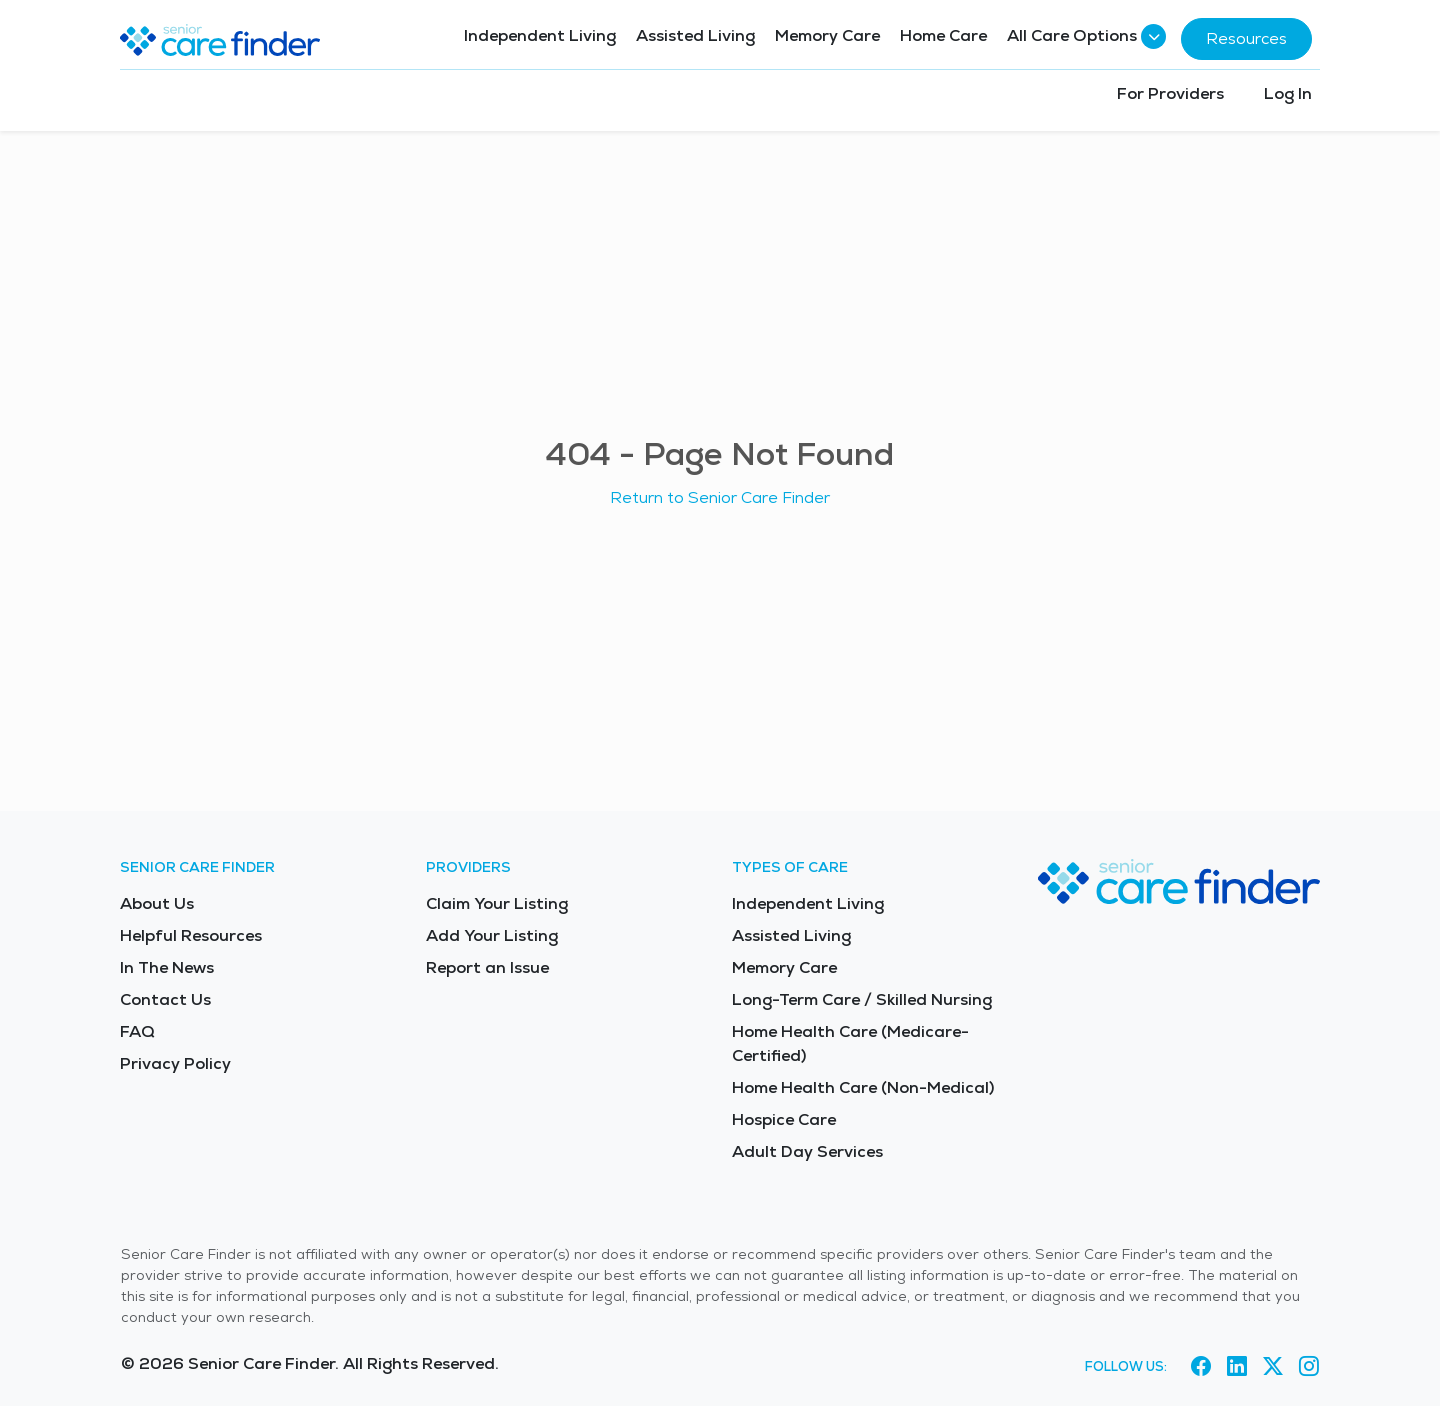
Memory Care (827, 35)
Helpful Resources (191, 935)
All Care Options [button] (1084, 36)
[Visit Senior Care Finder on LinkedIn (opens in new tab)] (1237, 1367)
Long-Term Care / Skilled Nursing (862, 999)
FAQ (137, 1031)
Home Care (943, 35)
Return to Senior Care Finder (720, 497)
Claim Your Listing (497, 903)
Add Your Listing (492, 935)
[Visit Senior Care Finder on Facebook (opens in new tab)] (1201, 1367)
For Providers (1170, 93)
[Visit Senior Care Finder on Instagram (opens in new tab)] (1309, 1367)
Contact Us (165, 999)
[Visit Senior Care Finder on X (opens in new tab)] (1273, 1367)
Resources (1246, 38)
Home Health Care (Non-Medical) (863, 1087)
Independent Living (540, 35)
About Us (157, 903)
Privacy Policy (175, 1063)
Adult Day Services (807, 1151)
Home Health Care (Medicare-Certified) (850, 1043)
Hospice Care (784, 1119)
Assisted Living (695, 35)
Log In (1288, 93)
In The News (167, 967)
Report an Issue (487, 967)
